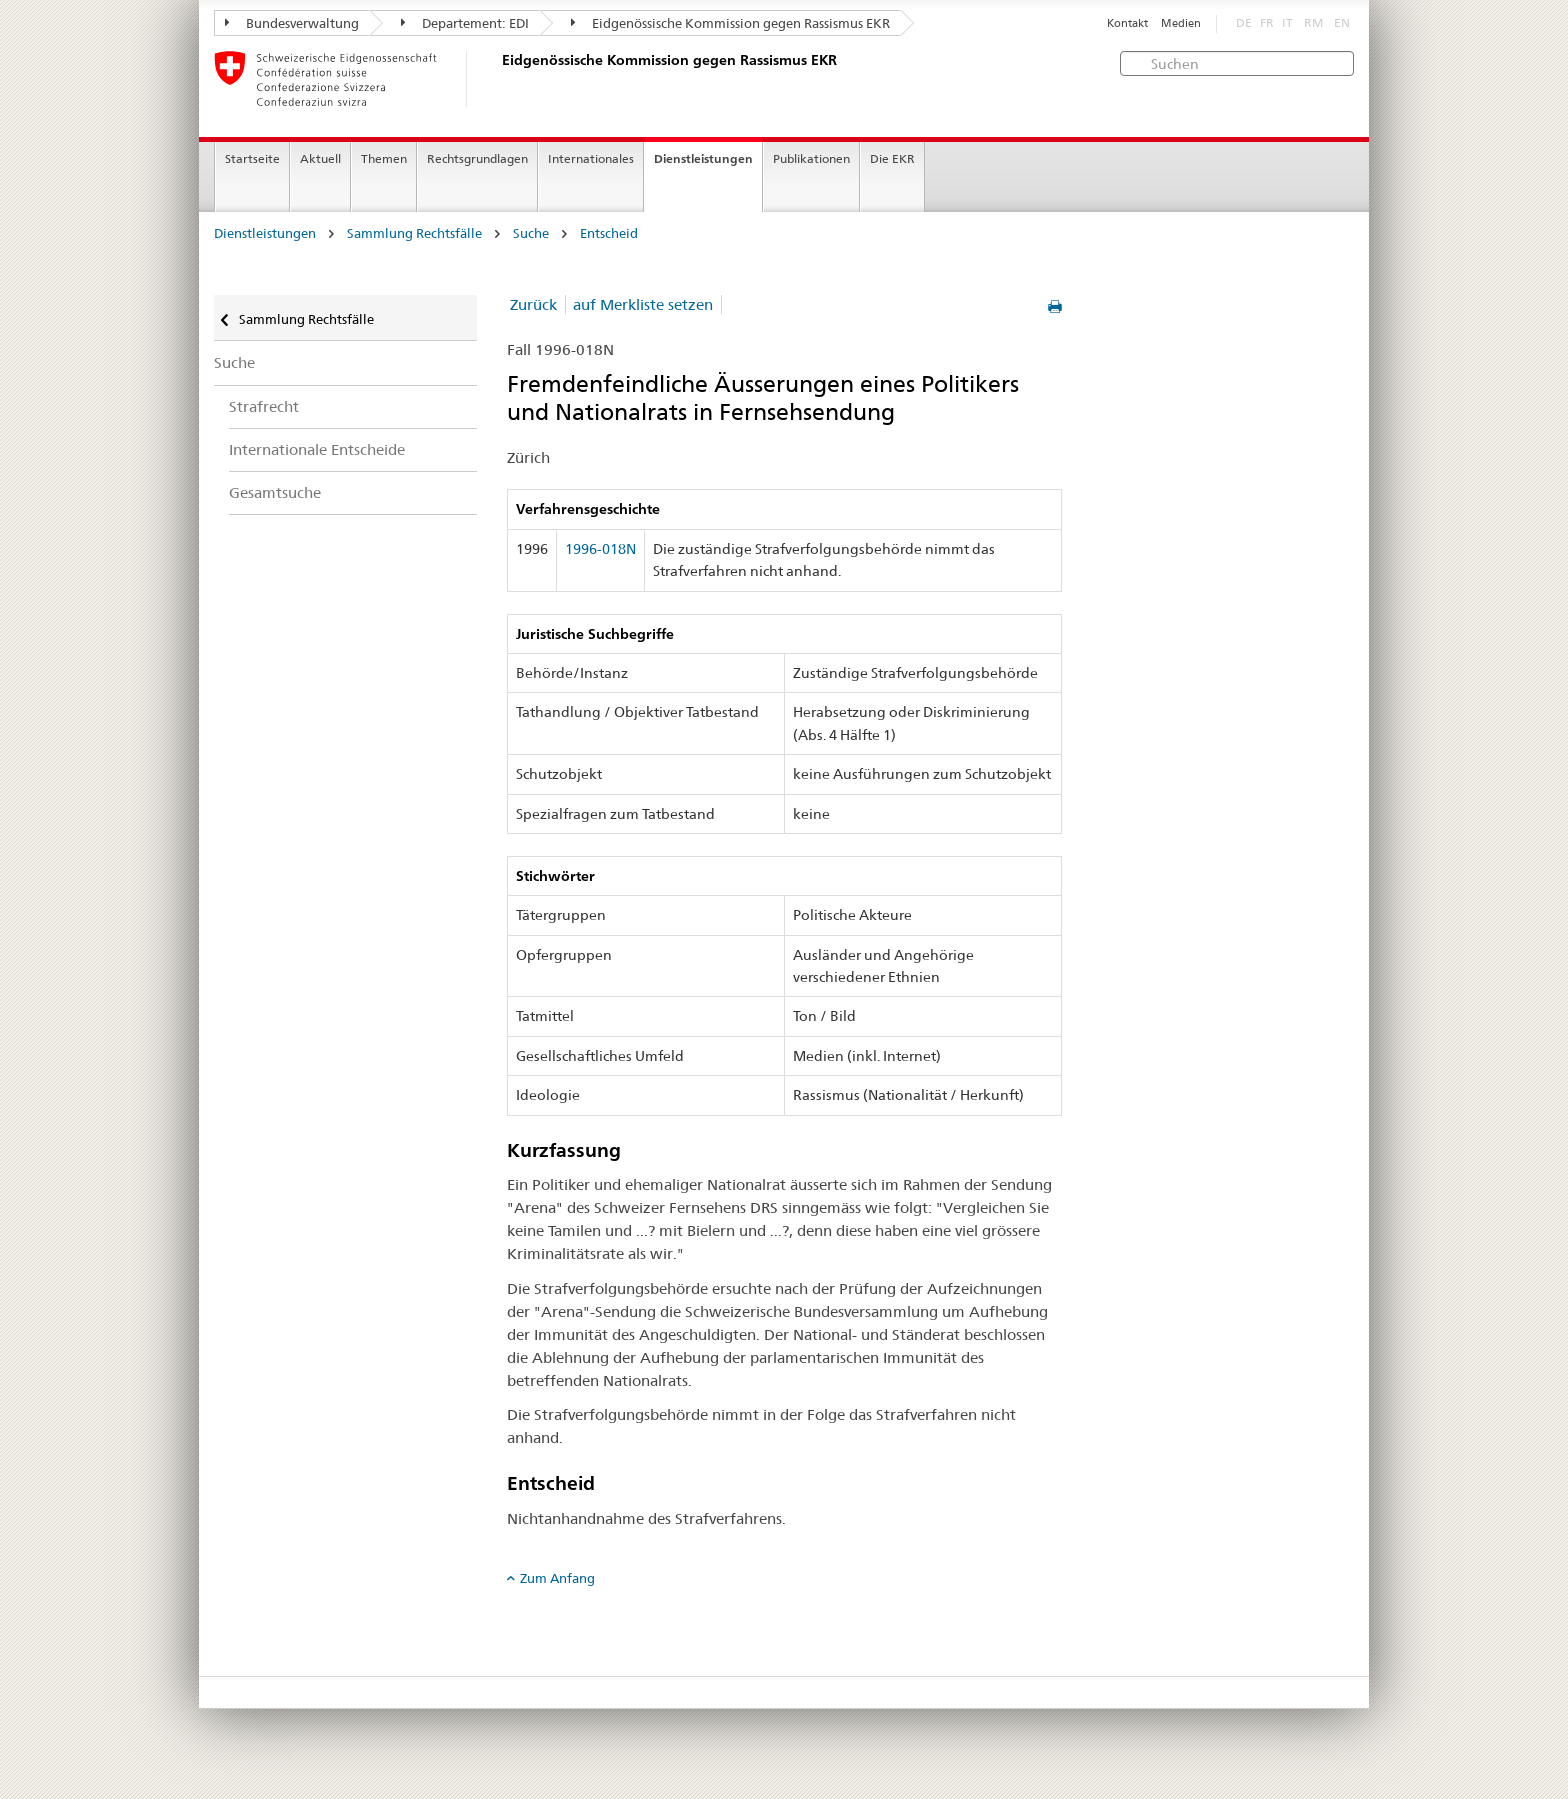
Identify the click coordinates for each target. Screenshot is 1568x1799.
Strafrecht (264, 406)
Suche (531, 233)
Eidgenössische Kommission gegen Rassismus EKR (730, 23)
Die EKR (892, 158)
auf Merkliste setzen (643, 304)
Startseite (252, 158)
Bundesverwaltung (292, 23)
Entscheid (609, 233)
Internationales (591, 158)
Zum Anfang (557, 1578)
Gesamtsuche (275, 492)
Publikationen (811, 158)
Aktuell (320, 158)
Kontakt (1127, 23)
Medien (1181, 23)
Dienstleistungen (703, 158)
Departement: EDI (465, 23)
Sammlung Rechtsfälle (414, 233)
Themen (384, 158)
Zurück (533, 304)
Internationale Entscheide (317, 449)
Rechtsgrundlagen (477, 158)
